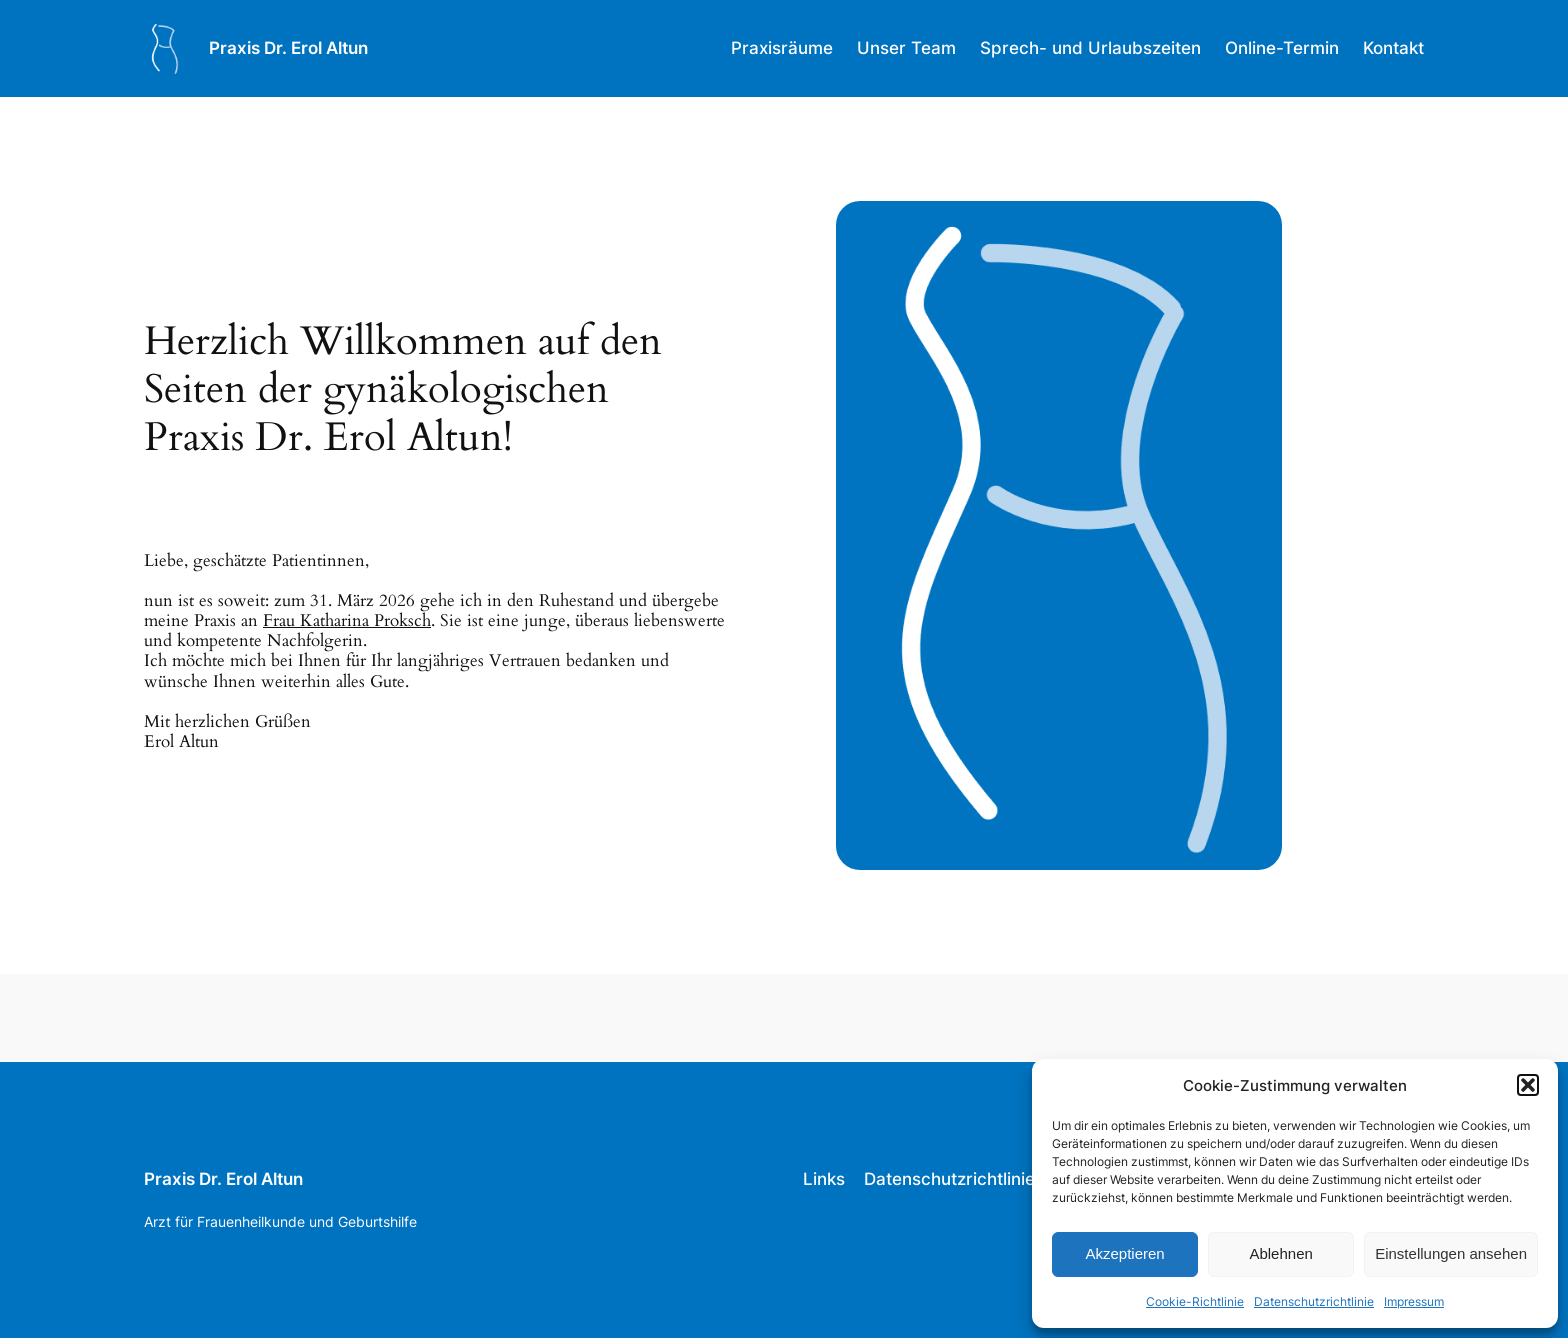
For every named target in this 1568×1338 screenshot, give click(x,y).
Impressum (1414, 1301)
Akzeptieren (1124, 1253)
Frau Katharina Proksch (347, 620)
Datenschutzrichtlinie (1314, 1301)
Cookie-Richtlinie (1195, 1301)
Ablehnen (1280, 1253)
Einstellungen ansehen (1451, 1253)
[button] (1528, 1085)
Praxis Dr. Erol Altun (288, 48)
